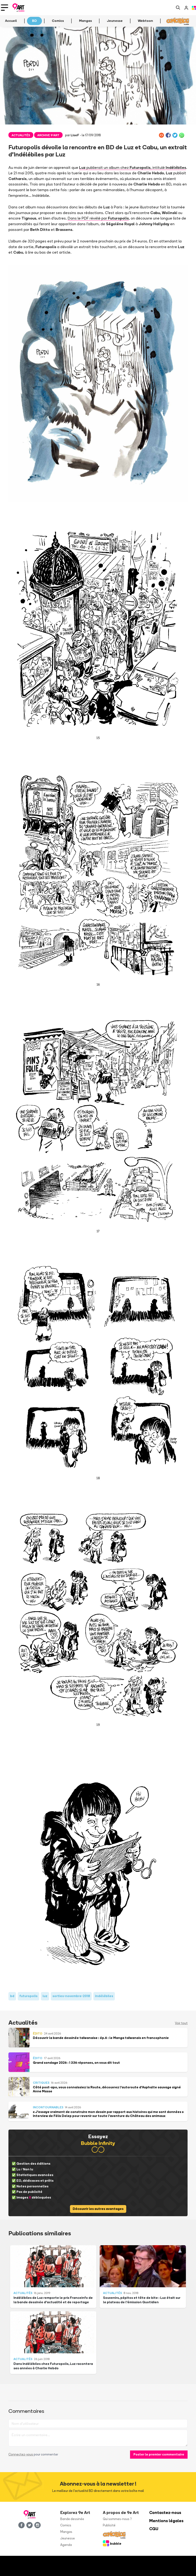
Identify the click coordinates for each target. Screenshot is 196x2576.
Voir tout (181, 2023)
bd (12, 1996)
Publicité (109, 2525)
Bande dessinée (72, 2519)
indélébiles (104, 1996)
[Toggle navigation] (4, 8)
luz (45, 1996)
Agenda (66, 2545)
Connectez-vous (20, 2454)
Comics (65, 2525)
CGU (153, 2528)
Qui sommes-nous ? (117, 2519)
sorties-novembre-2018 (71, 1996)
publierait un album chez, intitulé (132, 167)
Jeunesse (67, 2538)
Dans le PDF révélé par (98, 218)
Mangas (66, 2532)
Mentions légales (166, 2520)
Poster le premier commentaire (158, 2454)
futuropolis (28, 1996)
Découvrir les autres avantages (98, 2209)
